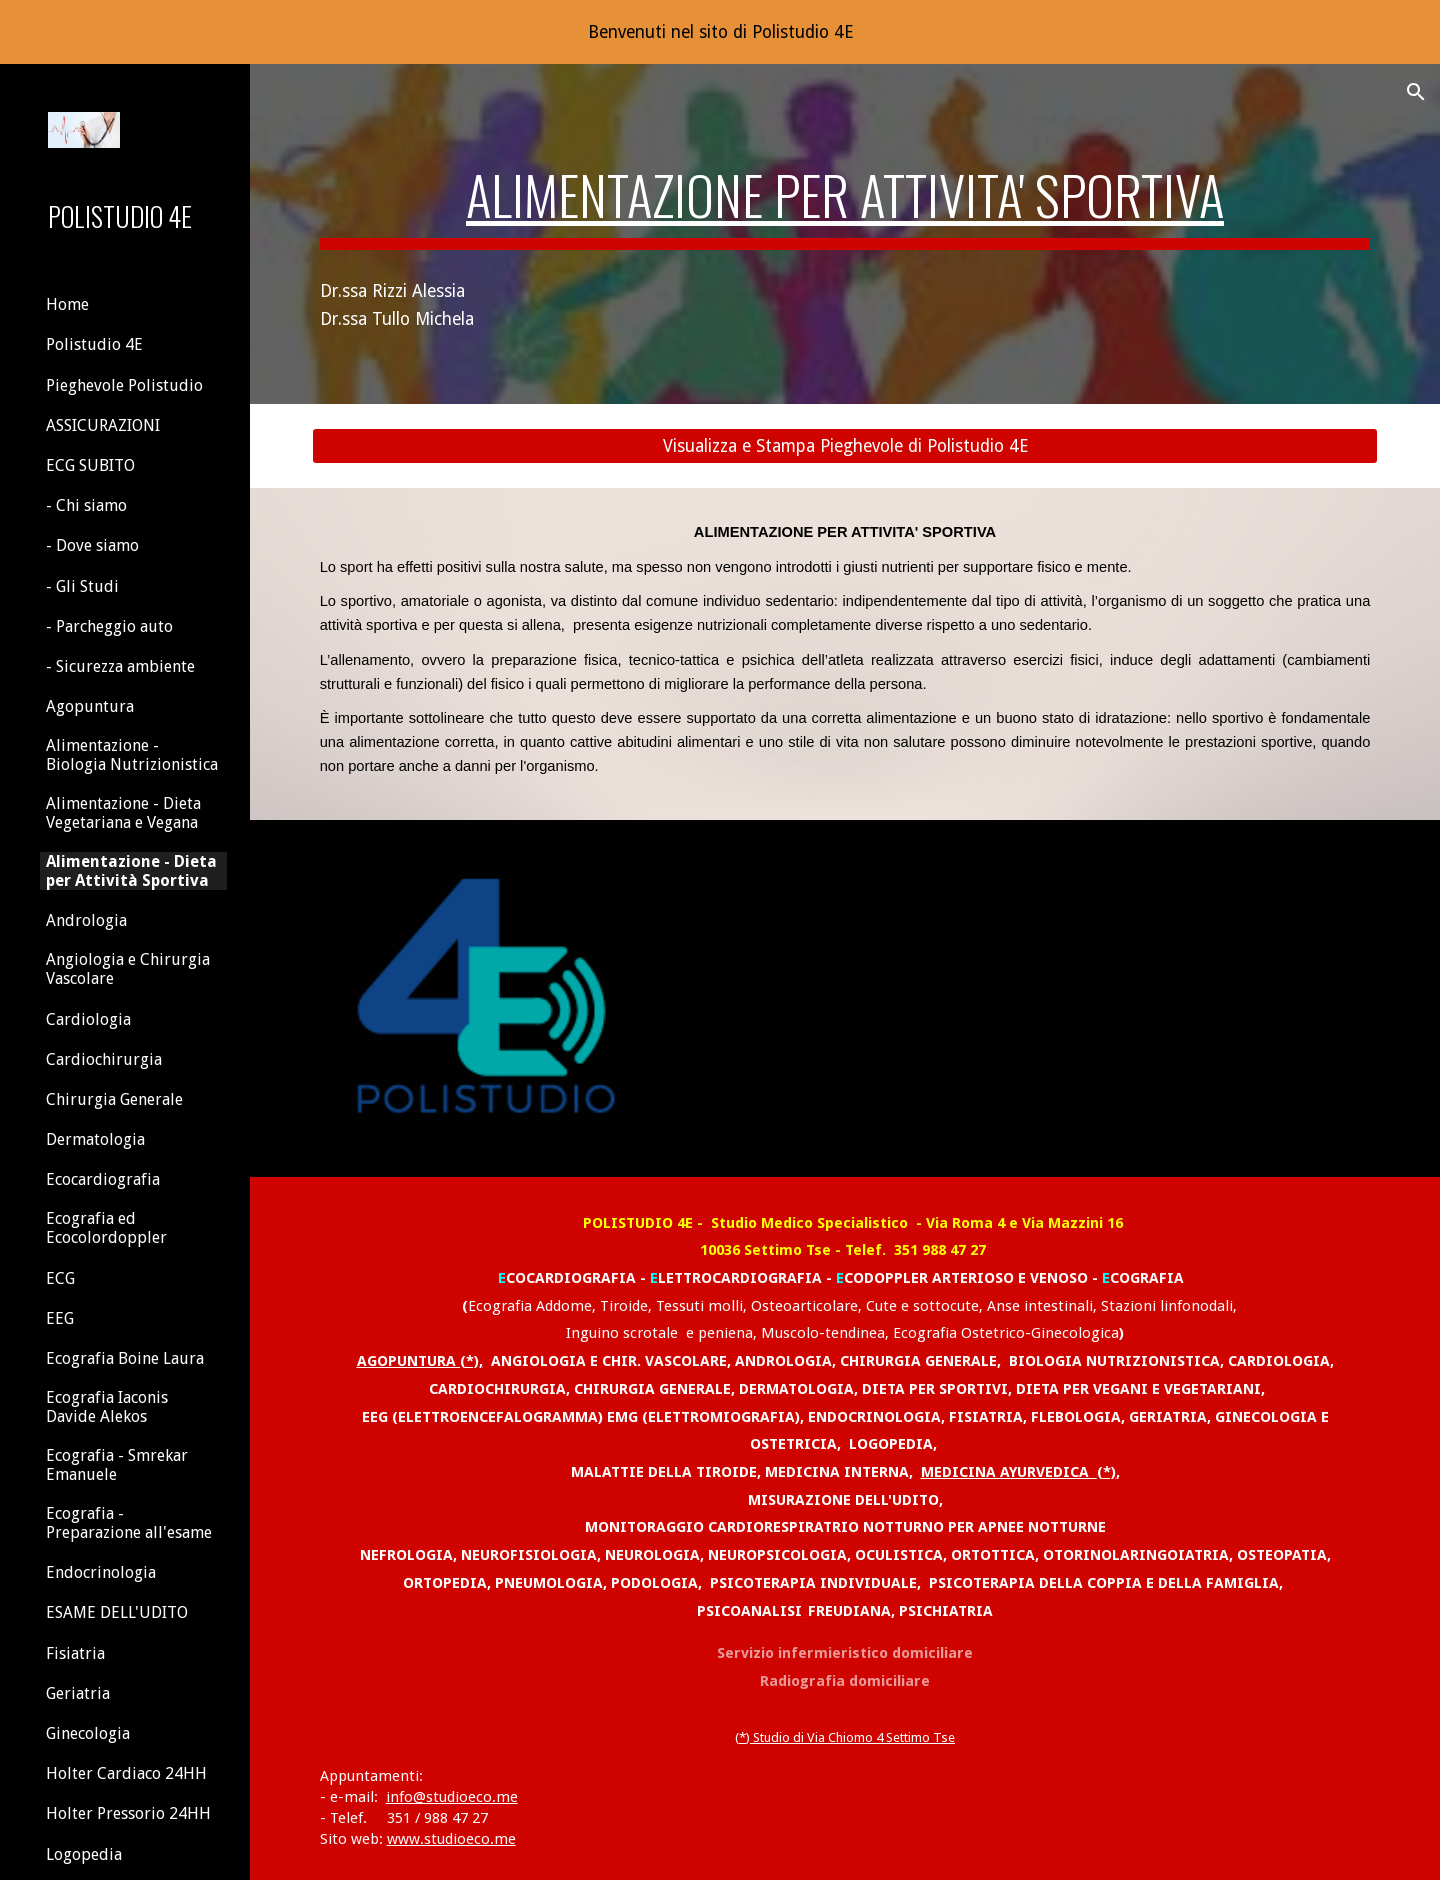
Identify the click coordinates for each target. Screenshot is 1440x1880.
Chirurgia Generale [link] (114, 1099)
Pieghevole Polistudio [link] (124, 385)
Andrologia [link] (86, 920)
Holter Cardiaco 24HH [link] (126, 1773)
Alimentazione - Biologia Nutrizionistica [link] (132, 755)
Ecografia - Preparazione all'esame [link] (129, 1523)
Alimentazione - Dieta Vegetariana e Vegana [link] (123, 813)
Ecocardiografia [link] (103, 1179)
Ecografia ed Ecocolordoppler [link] (106, 1228)
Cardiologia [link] (88, 1019)
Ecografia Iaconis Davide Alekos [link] (107, 1407)
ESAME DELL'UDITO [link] (117, 1612)
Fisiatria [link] (75, 1653)
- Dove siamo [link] (92, 545)
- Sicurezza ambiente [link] (120, 666)
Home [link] (67, 304)
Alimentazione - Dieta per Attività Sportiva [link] (131, 871)
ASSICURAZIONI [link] (103, 425)
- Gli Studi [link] (82, 586)
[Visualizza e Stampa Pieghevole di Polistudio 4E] (845, 446)
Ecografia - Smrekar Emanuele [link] (117, 1465)
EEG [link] (60, 1318)
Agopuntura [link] (90, 706)
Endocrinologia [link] (101, 1572)
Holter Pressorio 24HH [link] (128, 1813)
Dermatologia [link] (95, 1139)
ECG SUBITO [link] (90, 465)
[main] (845, 192)
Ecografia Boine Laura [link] (125, 1358)
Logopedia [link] (84, 1854)
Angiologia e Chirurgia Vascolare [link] (128, 969)
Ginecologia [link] (88, 1733)
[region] (720, 32)
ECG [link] (60, 1278)
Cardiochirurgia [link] (104, 1059)
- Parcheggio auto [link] (109, 626)
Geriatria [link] (78, 1693)
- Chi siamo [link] (86, 505)
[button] (1416, 92)
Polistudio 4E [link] (94, 344)
